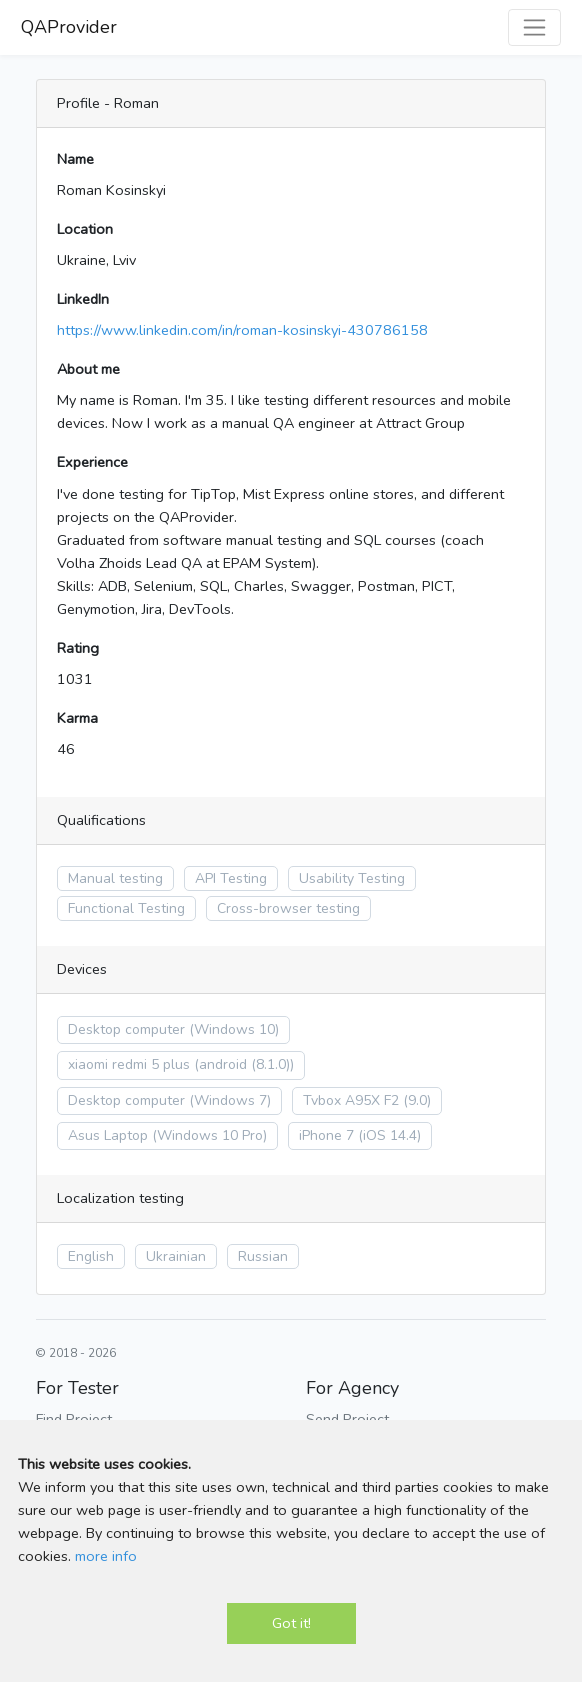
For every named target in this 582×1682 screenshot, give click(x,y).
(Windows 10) (234, 1029)
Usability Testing (352, 878)
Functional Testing (126, 908)
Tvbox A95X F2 (351, 1100)
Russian (263, 1256)
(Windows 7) (230, 1100)
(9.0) (417, 1100)
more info (106, 1556)
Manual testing (115, 878)
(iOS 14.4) (389, 1135)
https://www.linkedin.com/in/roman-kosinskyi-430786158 (242, 330)
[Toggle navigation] (534, 27)
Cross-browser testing (288, 908)
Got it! (291, 1623)
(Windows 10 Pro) (209, 1135)
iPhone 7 (326, 1135)
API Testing (231, 878)
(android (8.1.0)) (244, 1064)
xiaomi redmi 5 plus (129, 1064)
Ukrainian (176, 1256)
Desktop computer (126, 1029)
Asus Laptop (108, 1135)
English (91, 1256)
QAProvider (69, 27)
